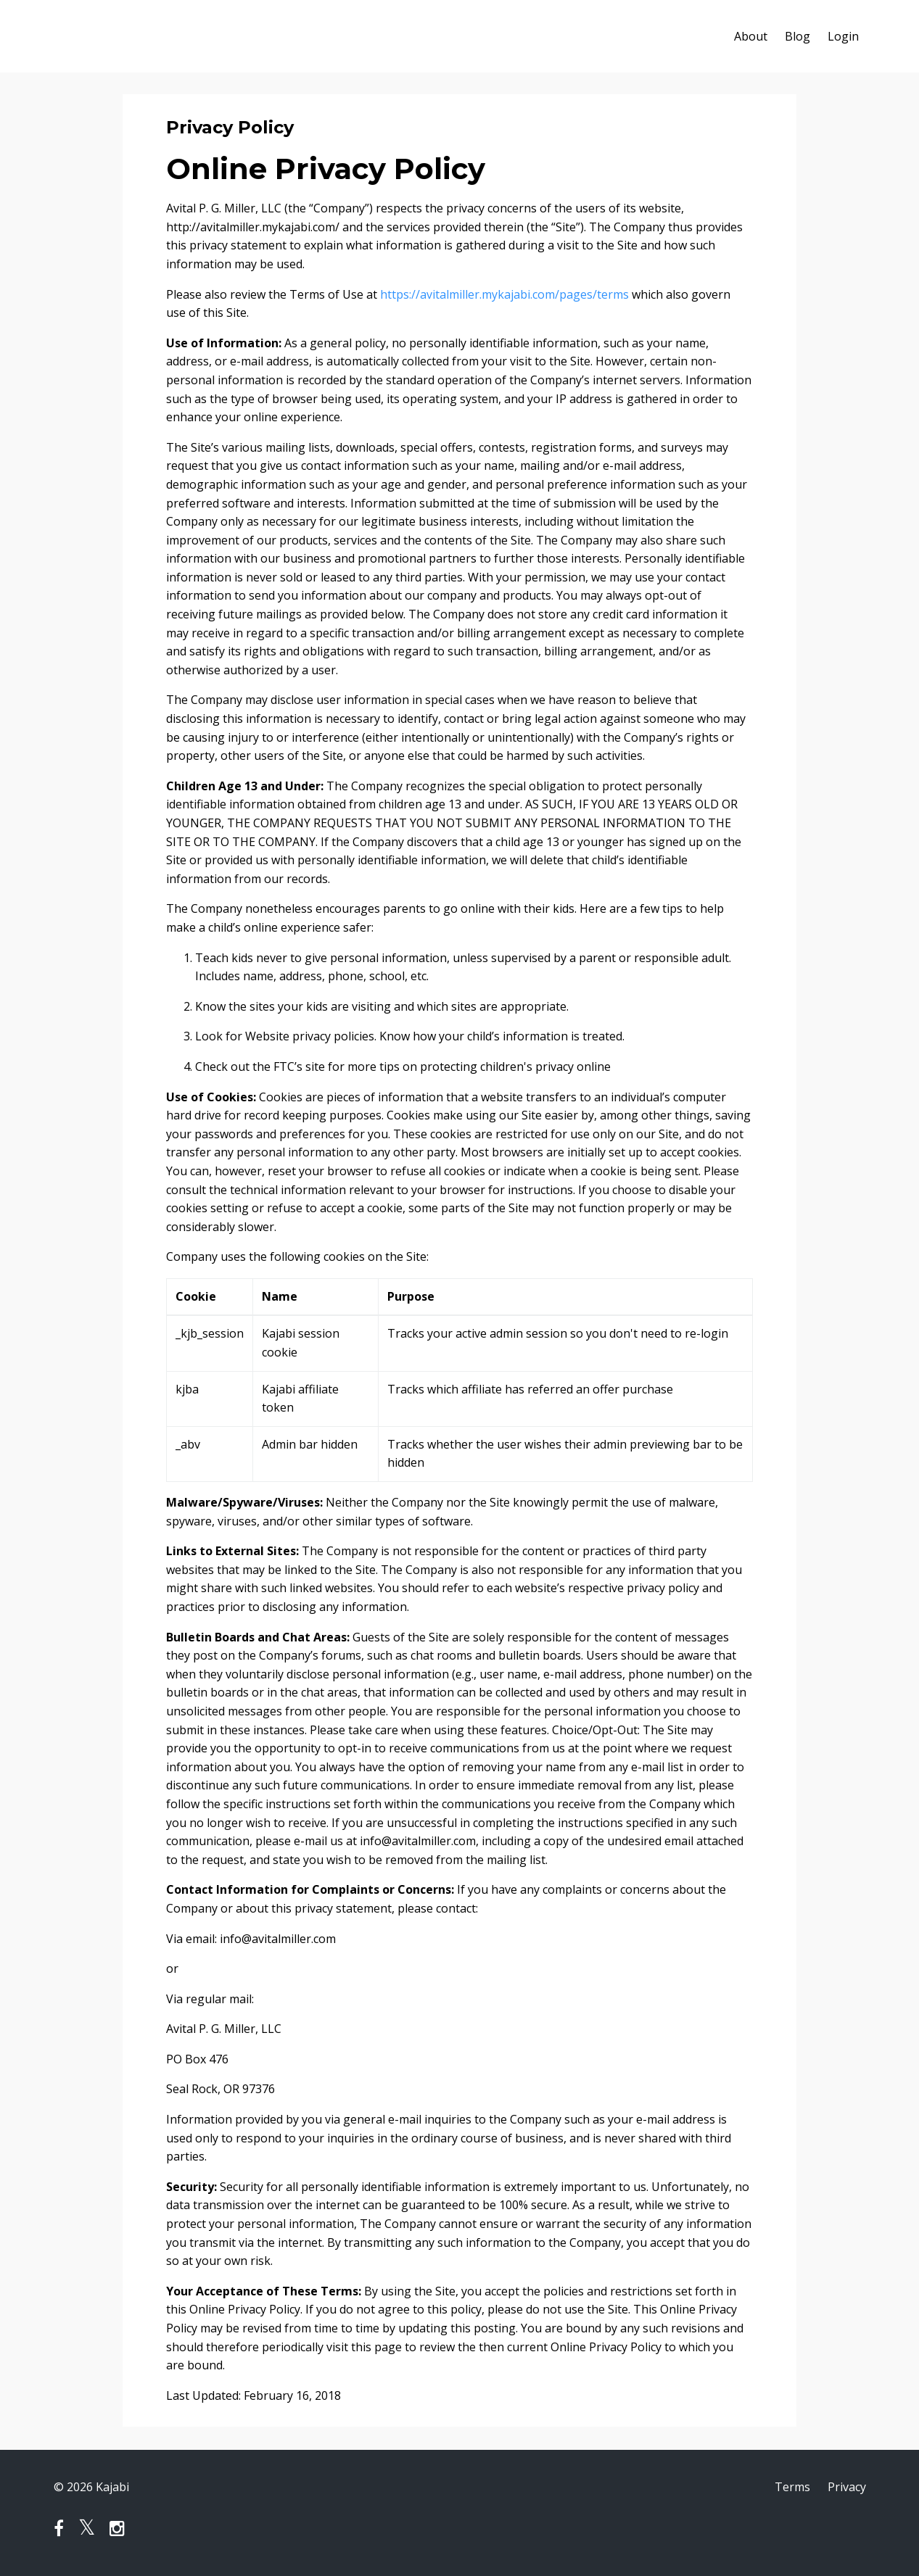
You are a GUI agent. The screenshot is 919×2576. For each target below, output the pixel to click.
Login (843, 36)
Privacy (847, 2487)
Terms (792, 2487)
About (750, 36)
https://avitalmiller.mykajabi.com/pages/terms (504, 294)
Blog (797, 36)
